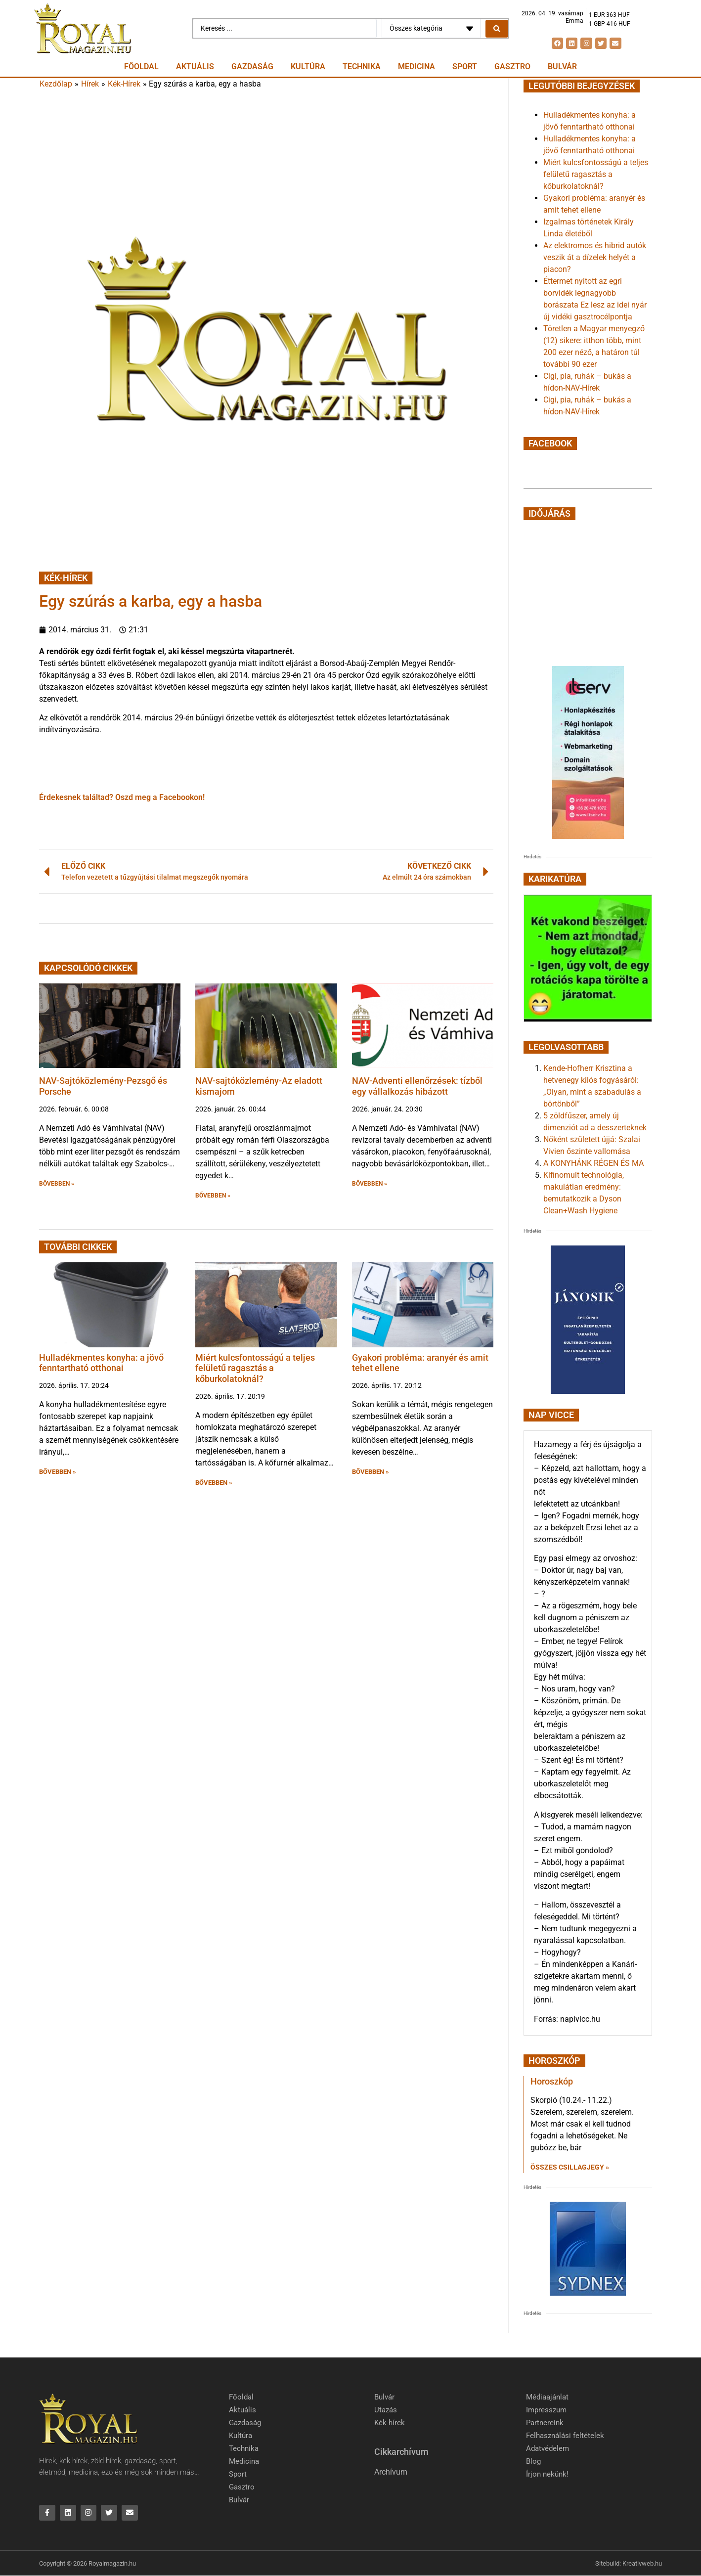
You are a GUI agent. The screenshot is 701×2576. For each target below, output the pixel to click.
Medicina (416, 66)
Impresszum (546, 2409)
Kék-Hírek (124, 84)
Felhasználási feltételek (565, 2435)
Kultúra (308, 66)
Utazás (385, 2409)
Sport (464, 66)
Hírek (90, 84)
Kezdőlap (56, 84)
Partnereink (545, 2422)
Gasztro (512, 66)
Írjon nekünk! (547, 2474)
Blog (533, 2461)
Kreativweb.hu (642, 2563)
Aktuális (195, 66)
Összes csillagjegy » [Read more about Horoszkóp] (569, 2167)
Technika (362, 66)
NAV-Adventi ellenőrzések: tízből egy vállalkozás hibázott (417, 1086)
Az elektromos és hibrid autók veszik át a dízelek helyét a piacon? (594, 257)
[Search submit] (496, 29)
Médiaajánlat (547, 2397)
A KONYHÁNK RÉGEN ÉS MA (593, 1163)
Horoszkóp (551, 2081)
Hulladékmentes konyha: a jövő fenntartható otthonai (101, 1363)
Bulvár (562, 66)
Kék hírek (389, 2422)
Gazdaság (252, 66)
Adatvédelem (547, 2448)
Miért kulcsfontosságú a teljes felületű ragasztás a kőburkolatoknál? (255, 1368)
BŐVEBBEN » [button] (56, 1184)
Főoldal (141, 66)
